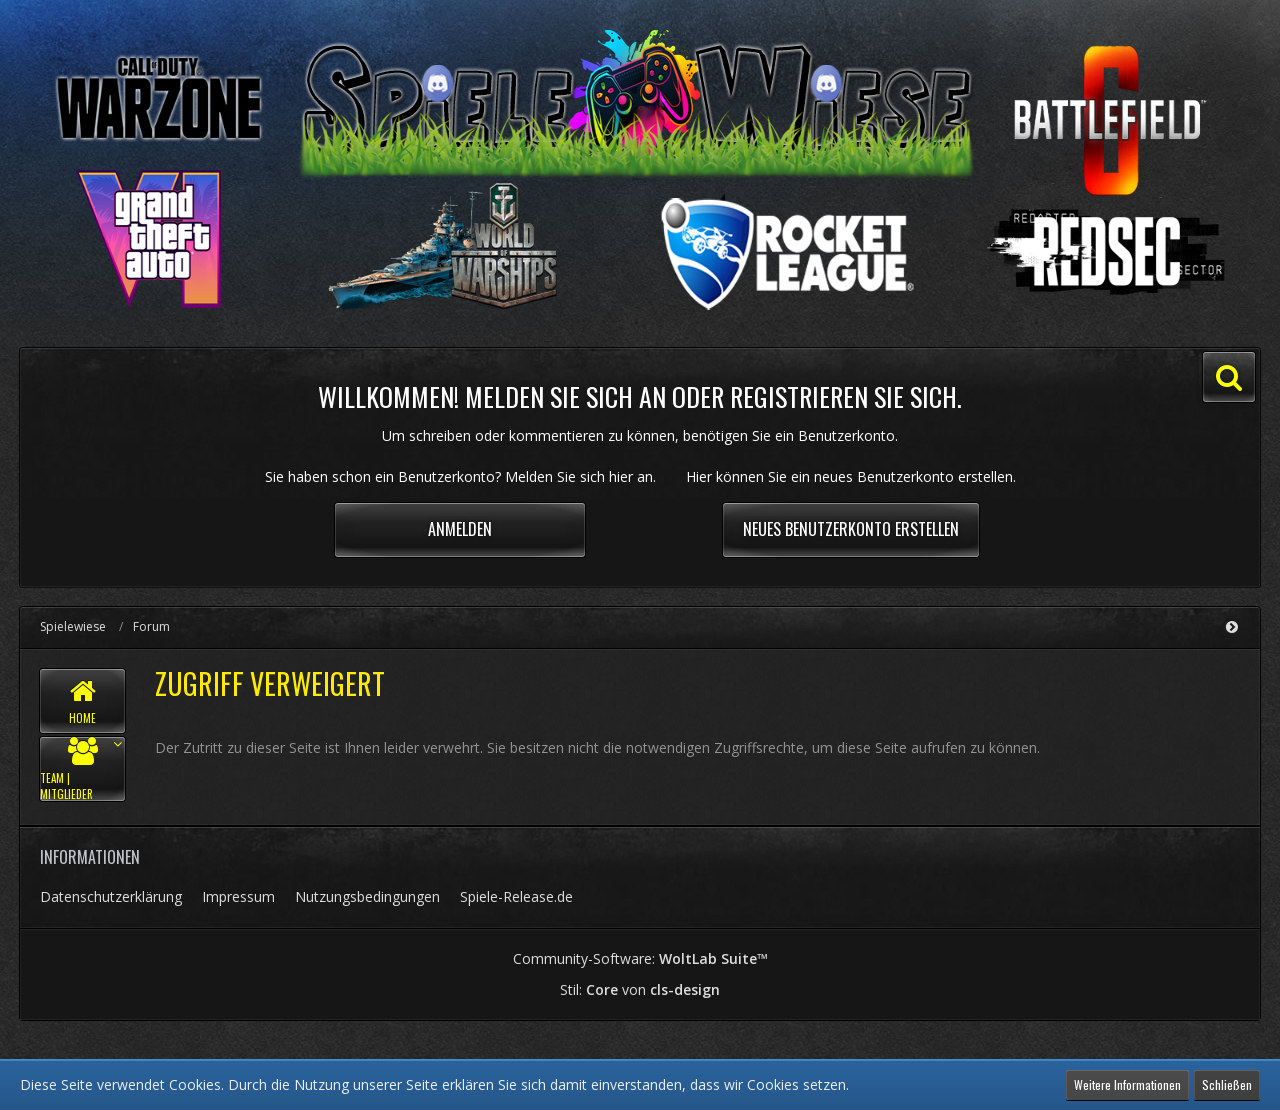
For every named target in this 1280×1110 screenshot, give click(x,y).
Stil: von (640, 989)
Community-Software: (640, 958)
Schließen (1227, 1084)
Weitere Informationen (1127, 1084)
